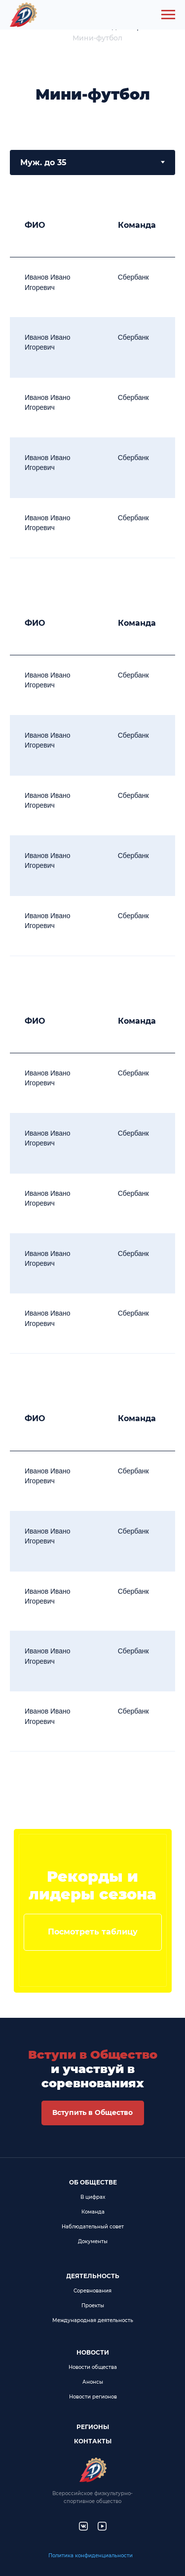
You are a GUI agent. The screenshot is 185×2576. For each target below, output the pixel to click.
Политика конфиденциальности (90, 2555)
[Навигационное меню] (168, 15)
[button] (92, 2113)
